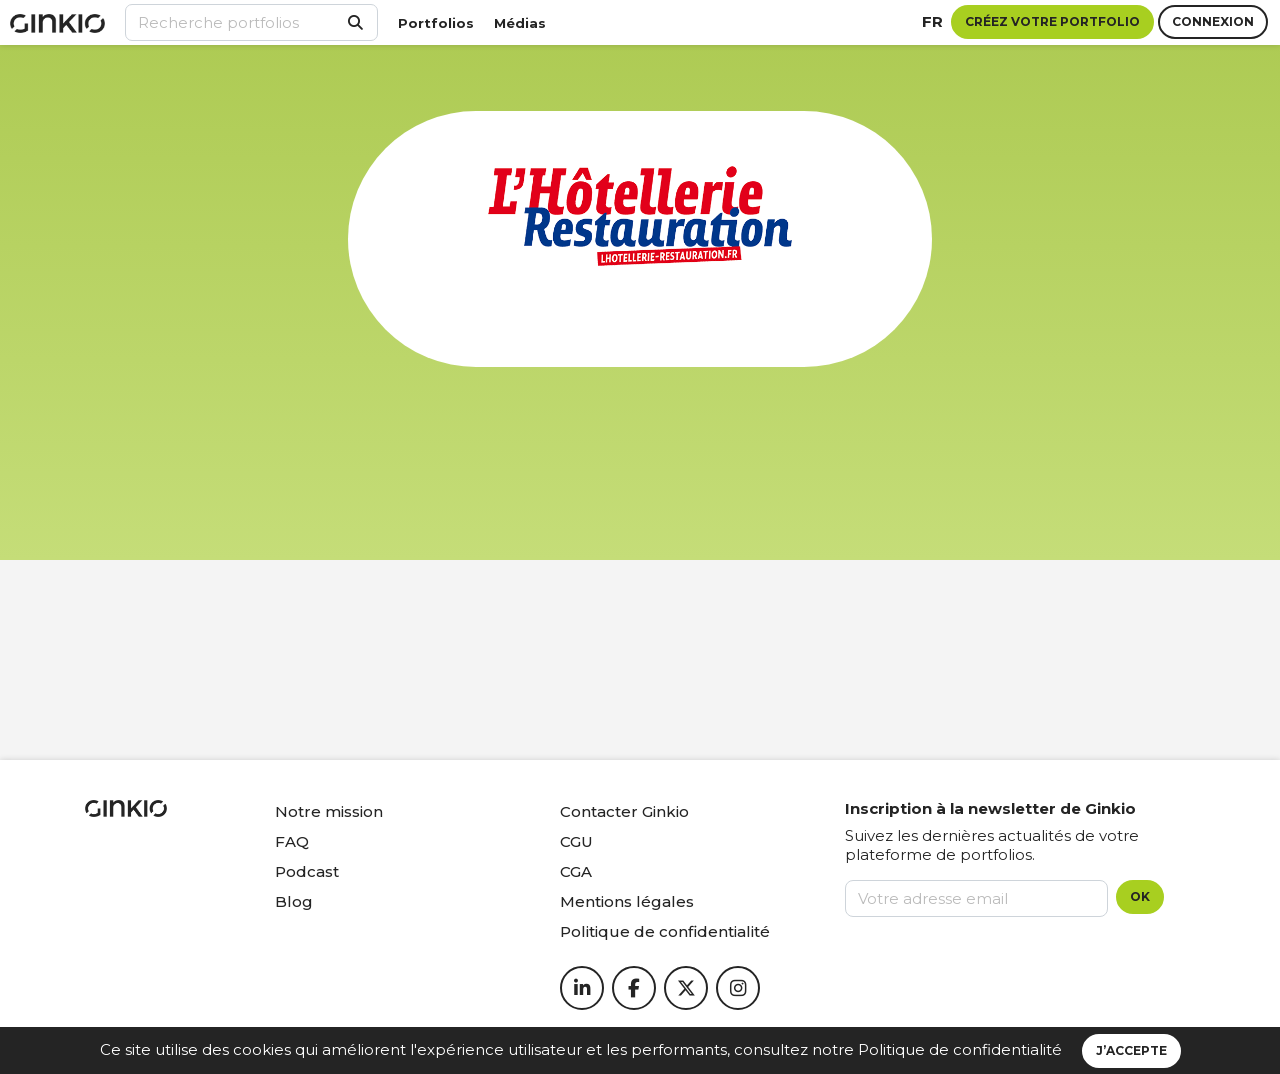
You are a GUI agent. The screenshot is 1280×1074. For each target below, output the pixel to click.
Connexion (1213, 21)
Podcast (307, 871)
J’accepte (1131, 1050)
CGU (576, 841)
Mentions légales (627, 901)
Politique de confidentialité (960, 1049)
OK (1140, 896)
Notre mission (329, 811)
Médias (520, 23)
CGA (576, 871)
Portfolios (436, 23)
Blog (294, 901)
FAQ (292, 841)
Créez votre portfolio (1052, 21)
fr (932, 21)
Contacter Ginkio (624, 811)
